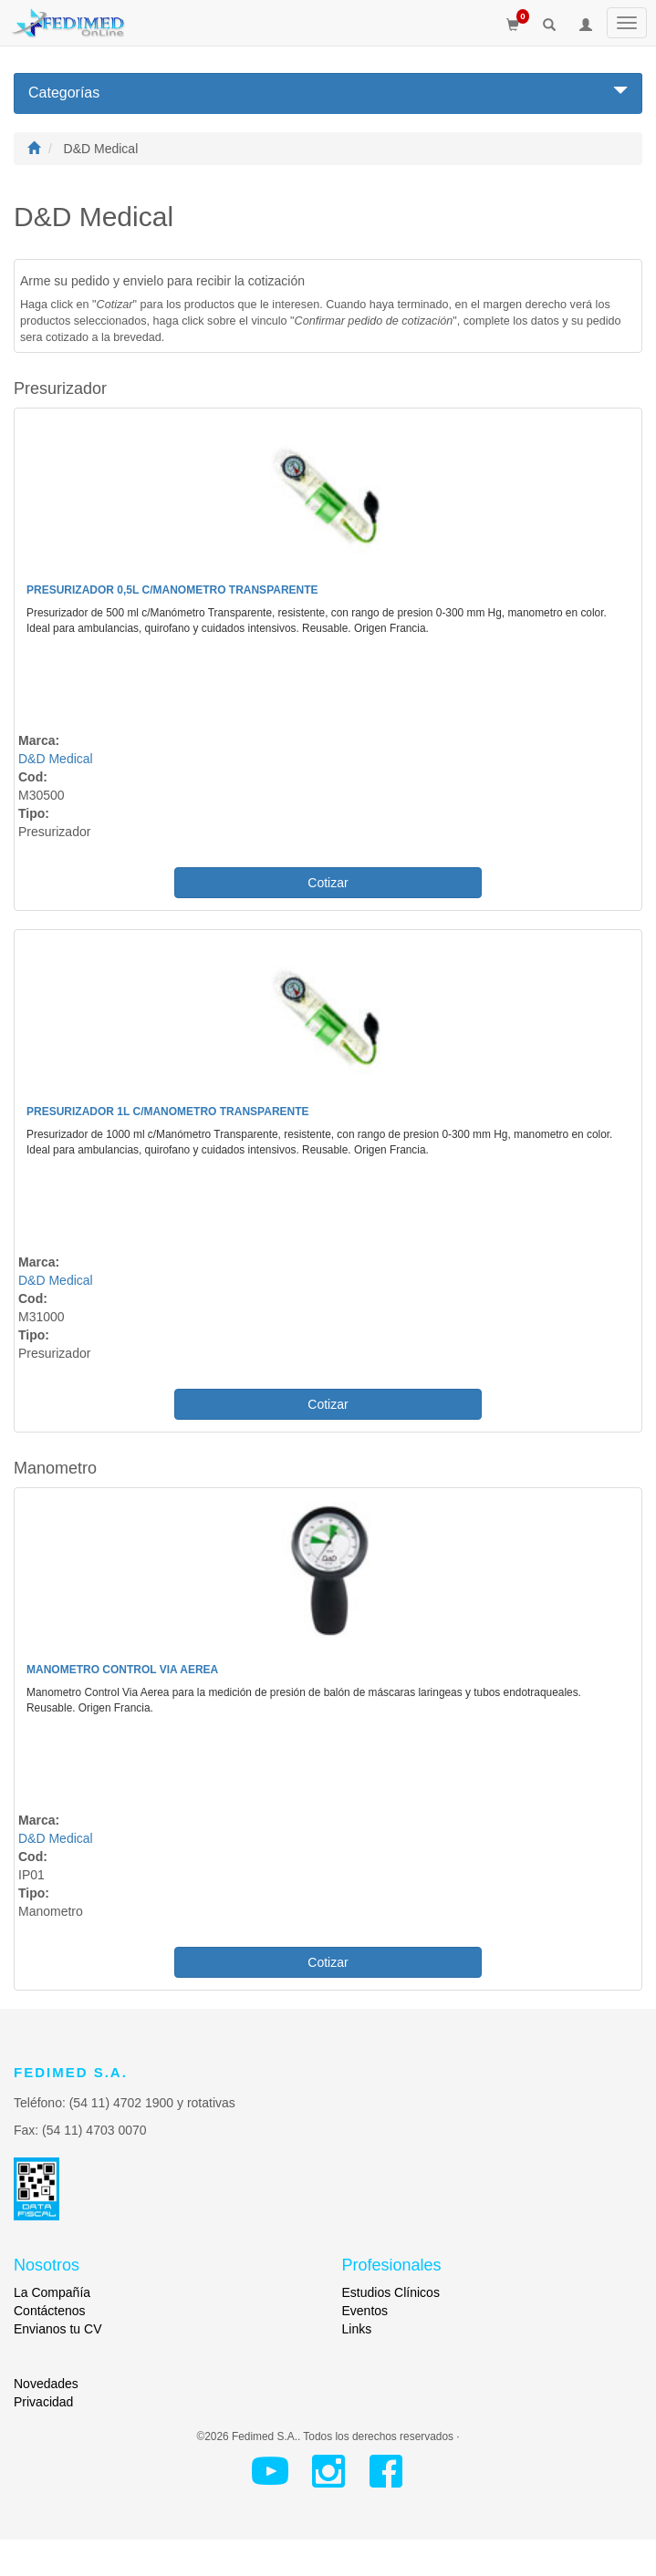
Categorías (328, 92)
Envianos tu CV (58, 2329)
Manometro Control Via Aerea (122, 1669)
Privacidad (43, 2402)
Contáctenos (50, 2310)
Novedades (46, 2383)
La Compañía (52, 2292)
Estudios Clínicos (391, 2292)
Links (357, 2329)
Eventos (365, 2310)
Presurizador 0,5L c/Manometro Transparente (172, 590)
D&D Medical (55, 758)
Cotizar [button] (327, 882)
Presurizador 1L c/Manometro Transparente (167, 1111)
